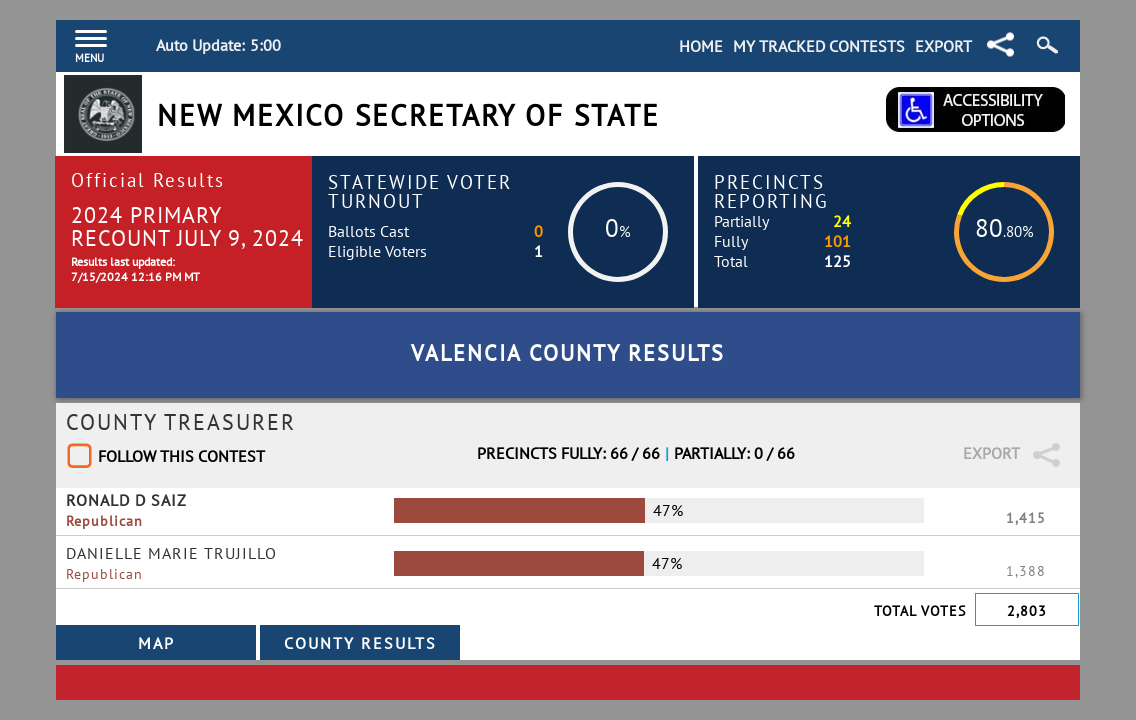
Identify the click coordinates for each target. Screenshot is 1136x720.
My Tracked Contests (819, 46)
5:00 (265, 45)
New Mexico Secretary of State (408, 115)
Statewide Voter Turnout (420, 191)
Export (943, 46)
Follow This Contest (181, 456)
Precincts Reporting (771, 191)
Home (701, 46)
